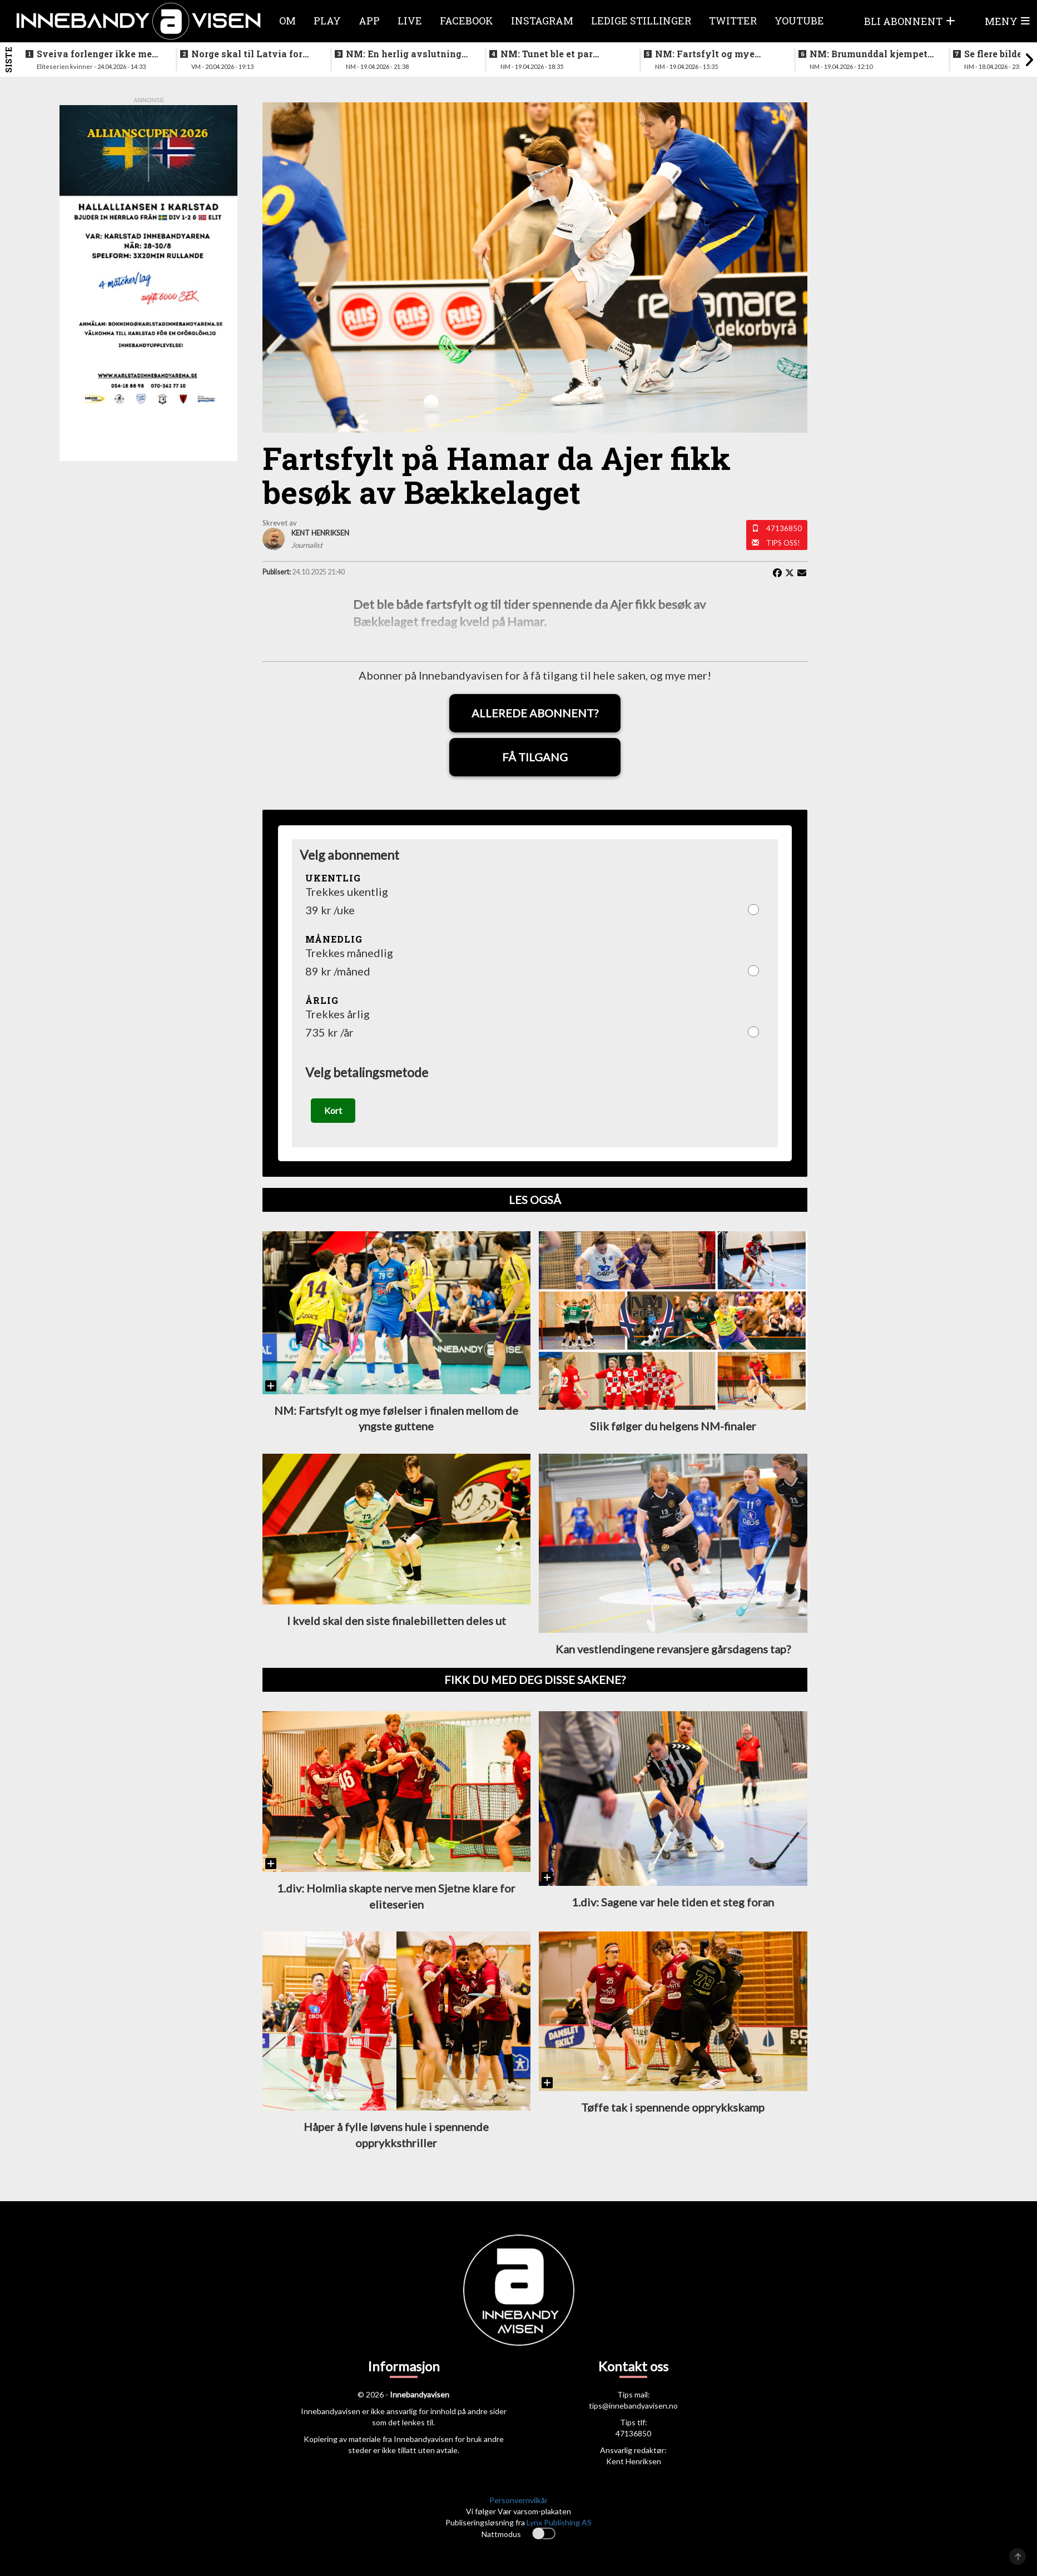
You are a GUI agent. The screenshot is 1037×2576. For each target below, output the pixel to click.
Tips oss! (783, 542)
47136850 (784, 528)
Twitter (733, 20)
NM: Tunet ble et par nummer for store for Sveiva (548, 54)
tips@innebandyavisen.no (633, 2406)
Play (327, 20)
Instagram (542, 20)
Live (410, 20)
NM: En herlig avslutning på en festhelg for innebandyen (404, 54)
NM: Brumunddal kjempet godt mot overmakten (868, 54)
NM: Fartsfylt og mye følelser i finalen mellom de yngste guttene (711, 54)
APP (369, 20)
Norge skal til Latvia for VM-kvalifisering (246, 54)
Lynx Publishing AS (559, 2523)
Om (287, 20)
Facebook (466, 20)
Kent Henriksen (633, 2461)
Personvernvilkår (518, 2500)
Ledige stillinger (641, 20)
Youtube (799, 20)
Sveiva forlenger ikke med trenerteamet (97, 54)
